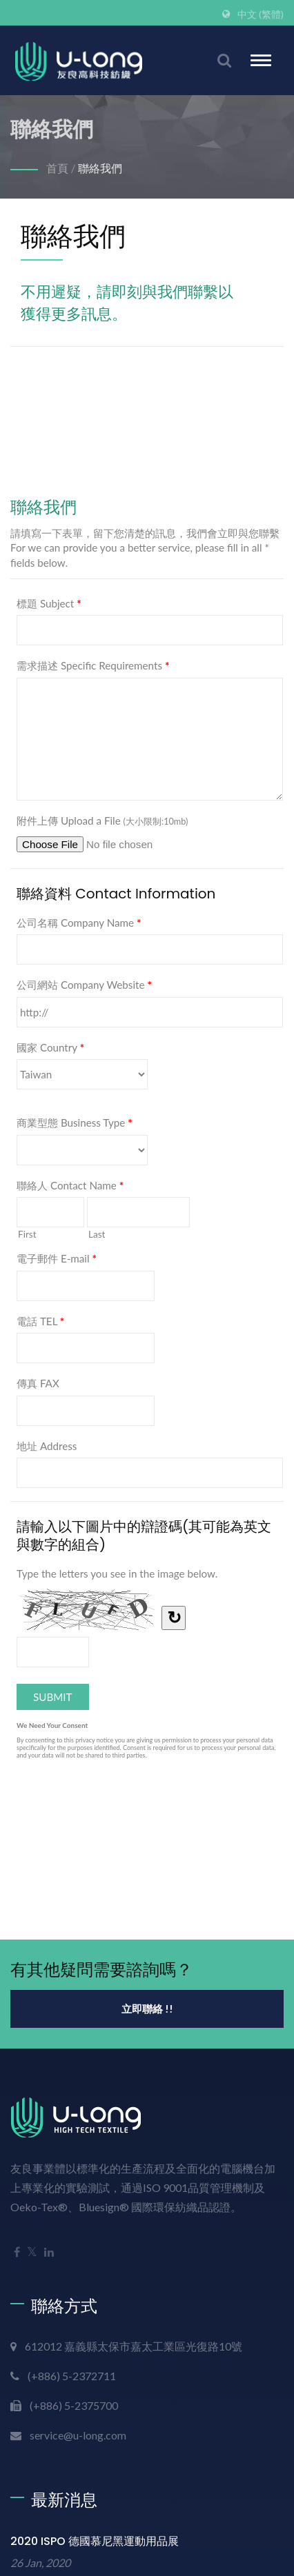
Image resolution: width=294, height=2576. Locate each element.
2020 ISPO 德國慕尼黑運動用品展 (94, 2541)
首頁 (57, 167)
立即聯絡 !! (147, 2008)
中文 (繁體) (260, 14)
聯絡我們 (100, 167)
